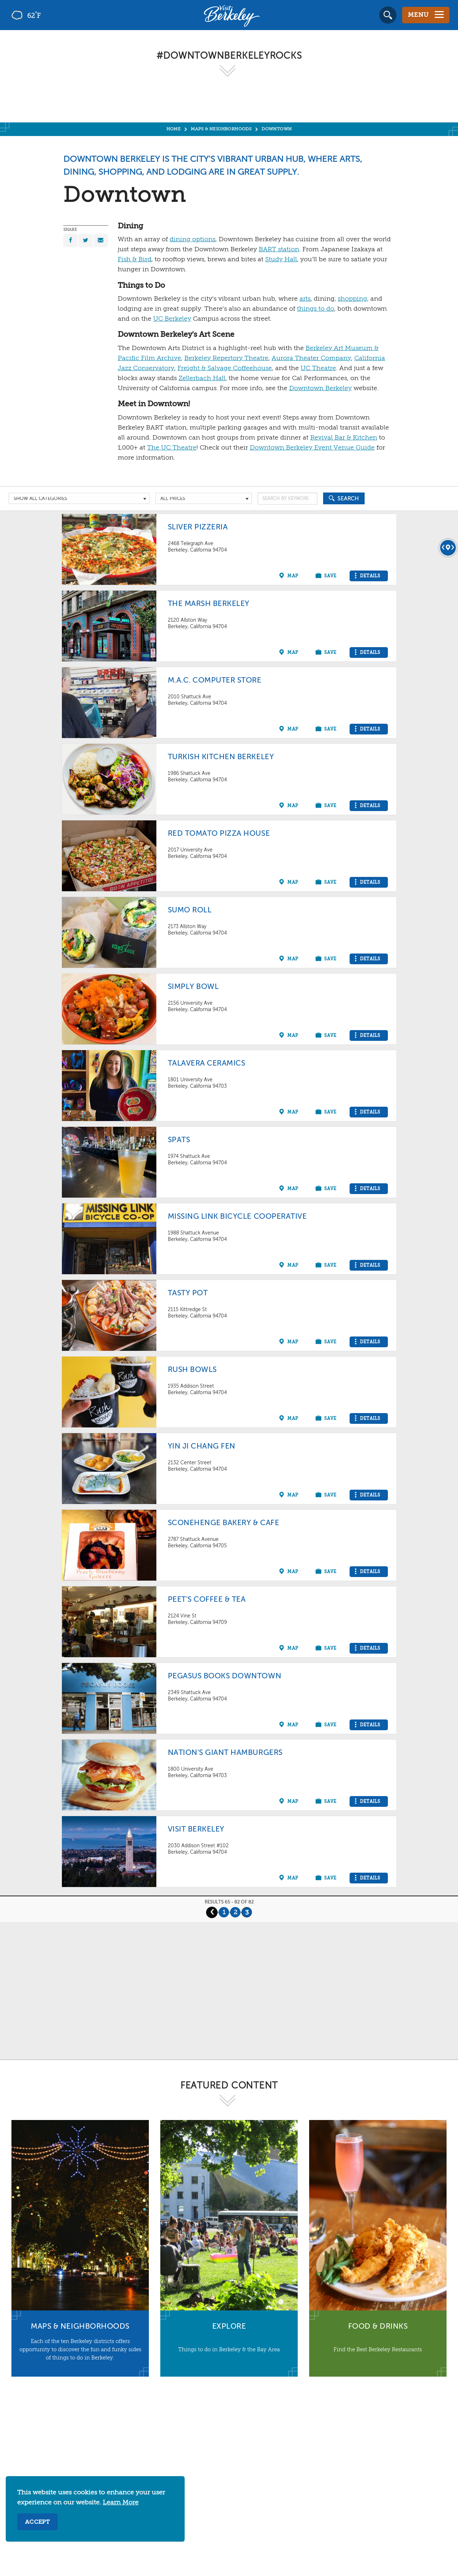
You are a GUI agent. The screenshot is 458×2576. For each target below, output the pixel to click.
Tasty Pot (188, 1293)
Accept (37, 2522)
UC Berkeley (172, 319)
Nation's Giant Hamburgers (225, 1753)
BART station (279, 249)
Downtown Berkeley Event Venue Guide (312, 448)
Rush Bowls (192, 1370)
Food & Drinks (378, 2326)
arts (305, 299)
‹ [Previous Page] (212, 1912)
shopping (352, 299)
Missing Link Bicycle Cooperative (237, 1217)
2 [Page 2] (235, 1912)
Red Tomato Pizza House (219, 834)
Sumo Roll (190, 910)
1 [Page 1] (224, 1912)
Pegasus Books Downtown (225, 1676)
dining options (192, 239)
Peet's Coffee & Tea (207, 1600)
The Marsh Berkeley (208, 604)
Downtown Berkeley (320, 388)
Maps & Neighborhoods (80, 2326)
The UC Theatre (171, 448)
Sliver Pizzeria (198, 527)
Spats (179, 1140)
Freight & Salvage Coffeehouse (224, 368)
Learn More (120, 2502)
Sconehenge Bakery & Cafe (223, 1523)
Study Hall (281, 259)
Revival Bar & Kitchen (343, 438)
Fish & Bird (134, 259)
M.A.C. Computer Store (215, 680)
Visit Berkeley (196, 1829)
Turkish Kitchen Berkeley (221, 757)
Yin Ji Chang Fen (201, 1446)
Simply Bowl (193, 987)
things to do (315, 309)
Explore (229, 2326)
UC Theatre (318, 368)
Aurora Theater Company (311, 358)
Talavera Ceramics (206, 1063)
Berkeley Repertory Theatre (226, 358)
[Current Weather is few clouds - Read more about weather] (46, 15)
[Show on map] (290, 576)
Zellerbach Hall (202, 378)
